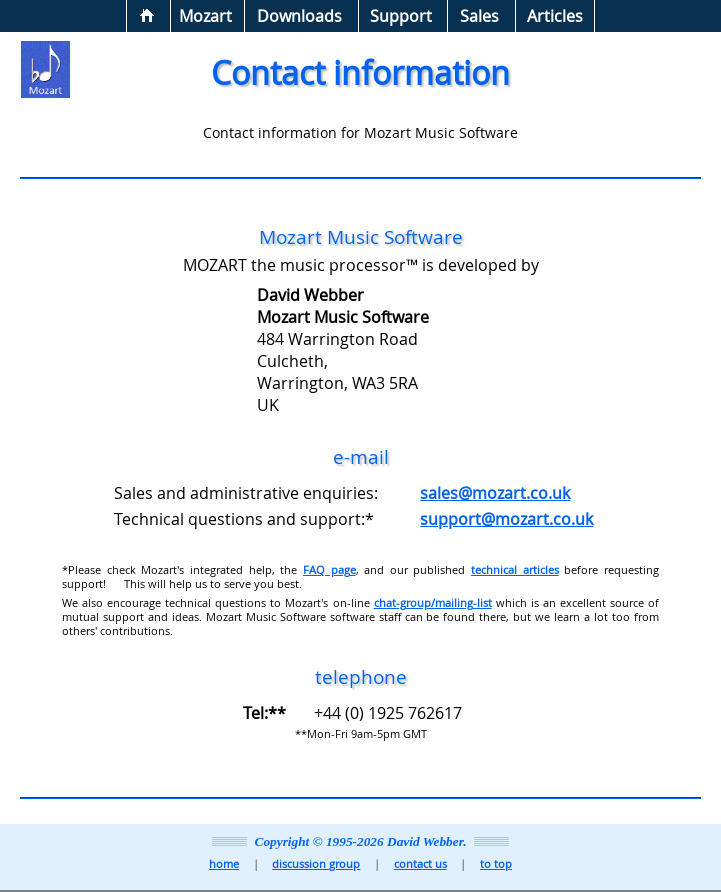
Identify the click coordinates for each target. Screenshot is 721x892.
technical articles (515, 570)
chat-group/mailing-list (433, 603)
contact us (420, 864)
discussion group (316, 864)
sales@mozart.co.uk (495, 493)
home (224, 864)
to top (496, 864)
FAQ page (329, 570)
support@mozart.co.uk (506, 519)
